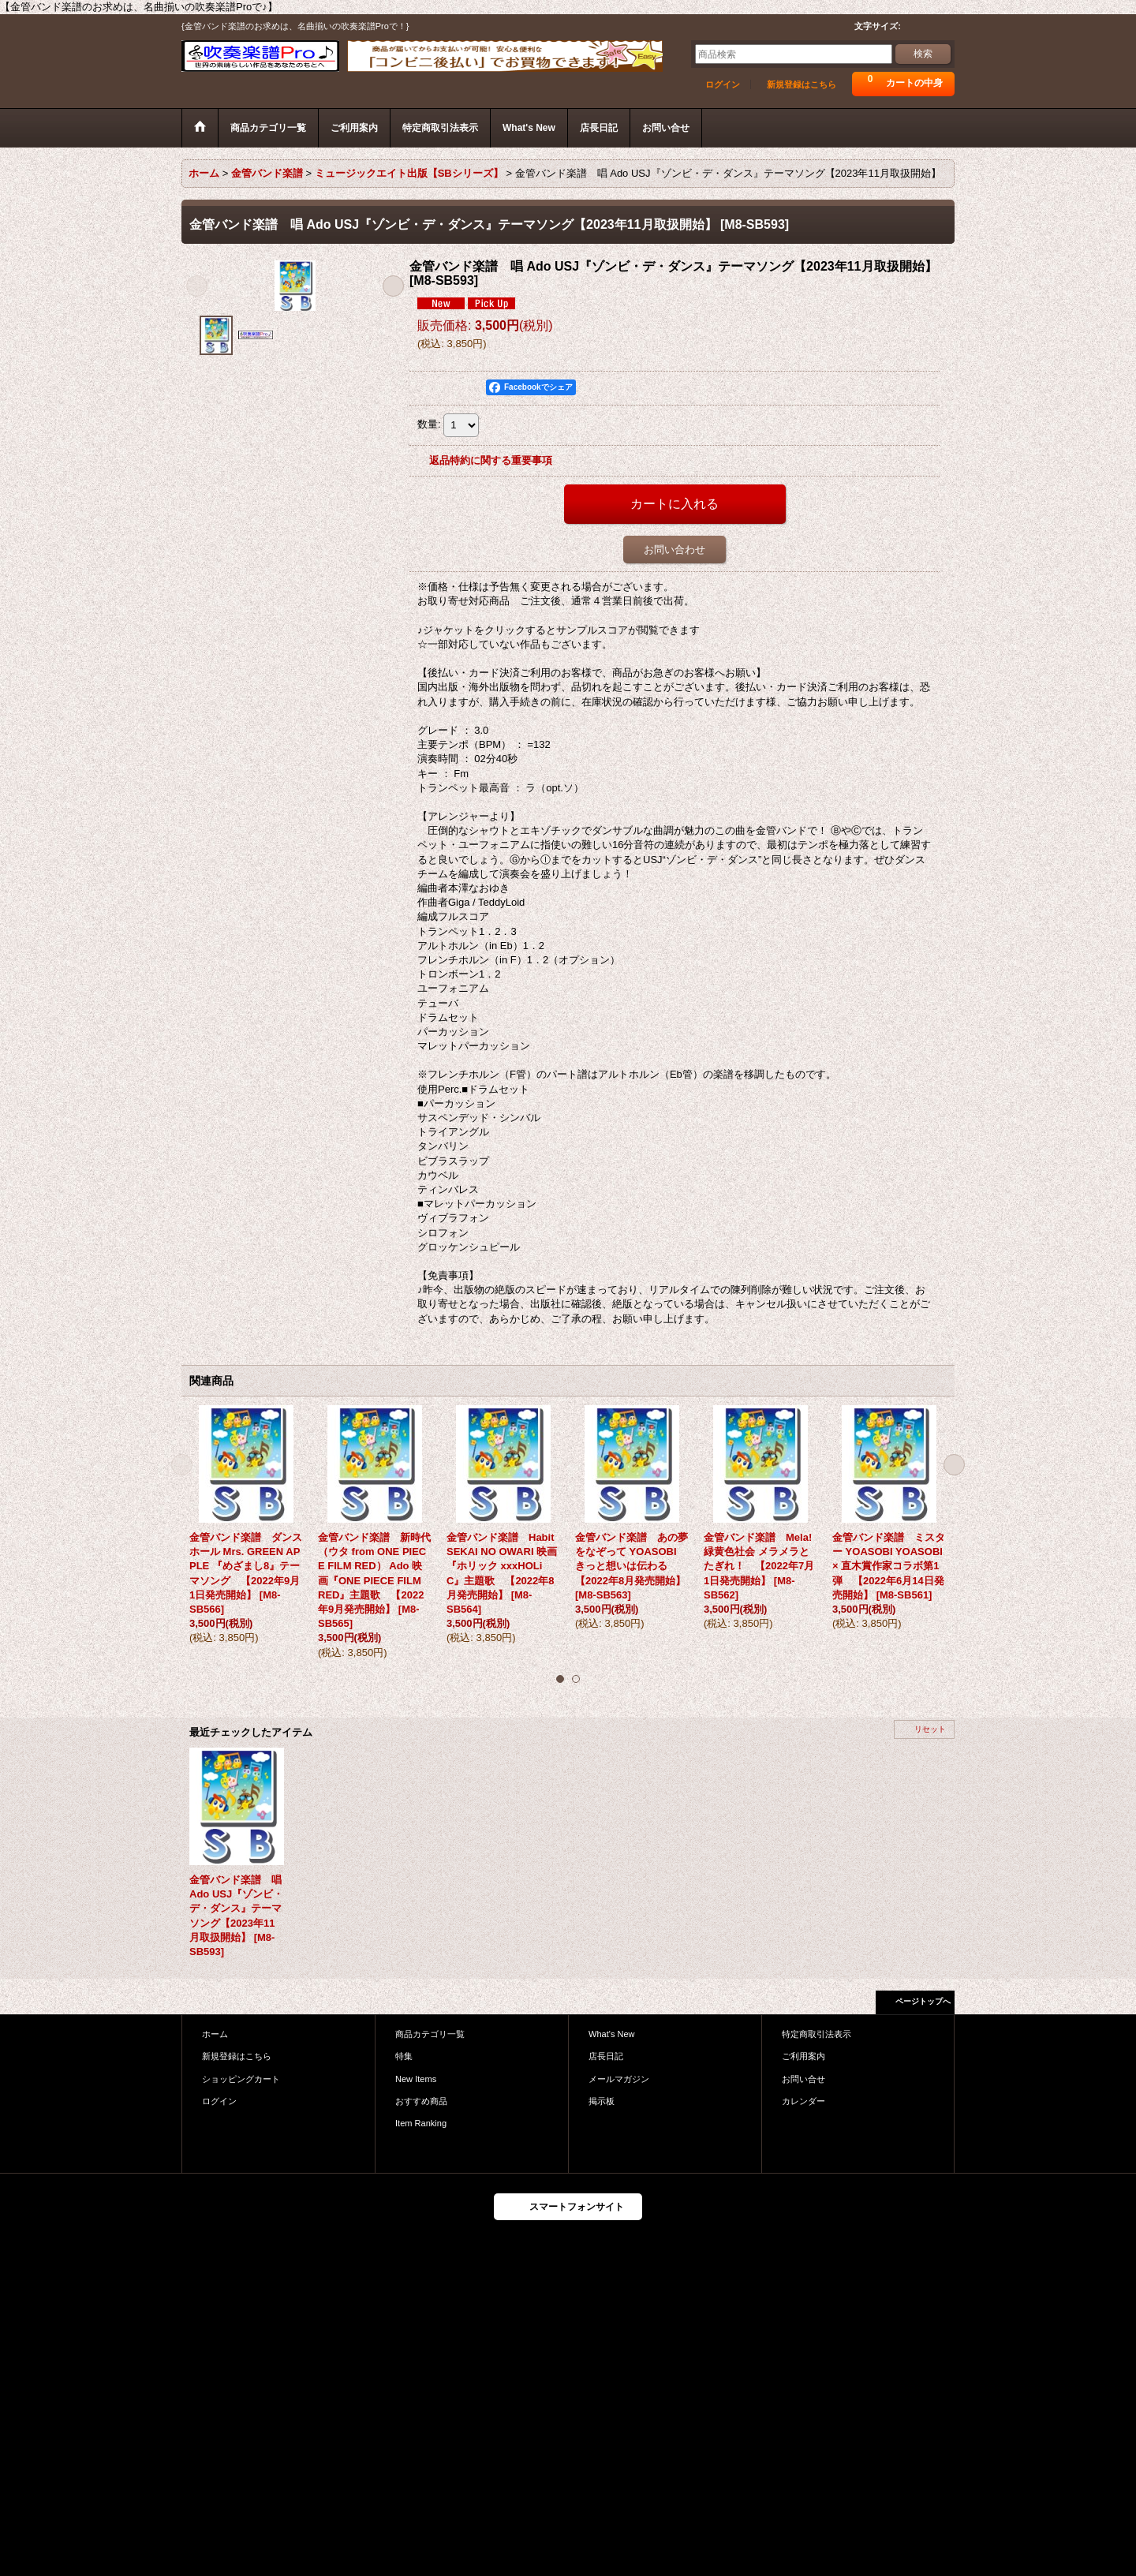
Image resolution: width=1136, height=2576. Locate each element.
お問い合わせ (674, 549)
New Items (415, 2079)
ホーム (215, 2034)
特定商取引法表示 (816, 2034)
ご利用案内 (803, 2056)
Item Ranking (421, 2123)
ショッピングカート (241, 2079)
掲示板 (602, 2101)
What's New (612, 2034)
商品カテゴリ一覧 (430, 2034)
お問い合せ (803, 2079)
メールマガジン (619, 2079)
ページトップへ (923, 2001)
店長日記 (606, 2056)
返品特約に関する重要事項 (490, 460)
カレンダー (803, 2101)
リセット (930, 1729)
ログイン (722, 84)
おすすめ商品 (421, 2101)
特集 (404, 2056)
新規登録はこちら (801, 84)
